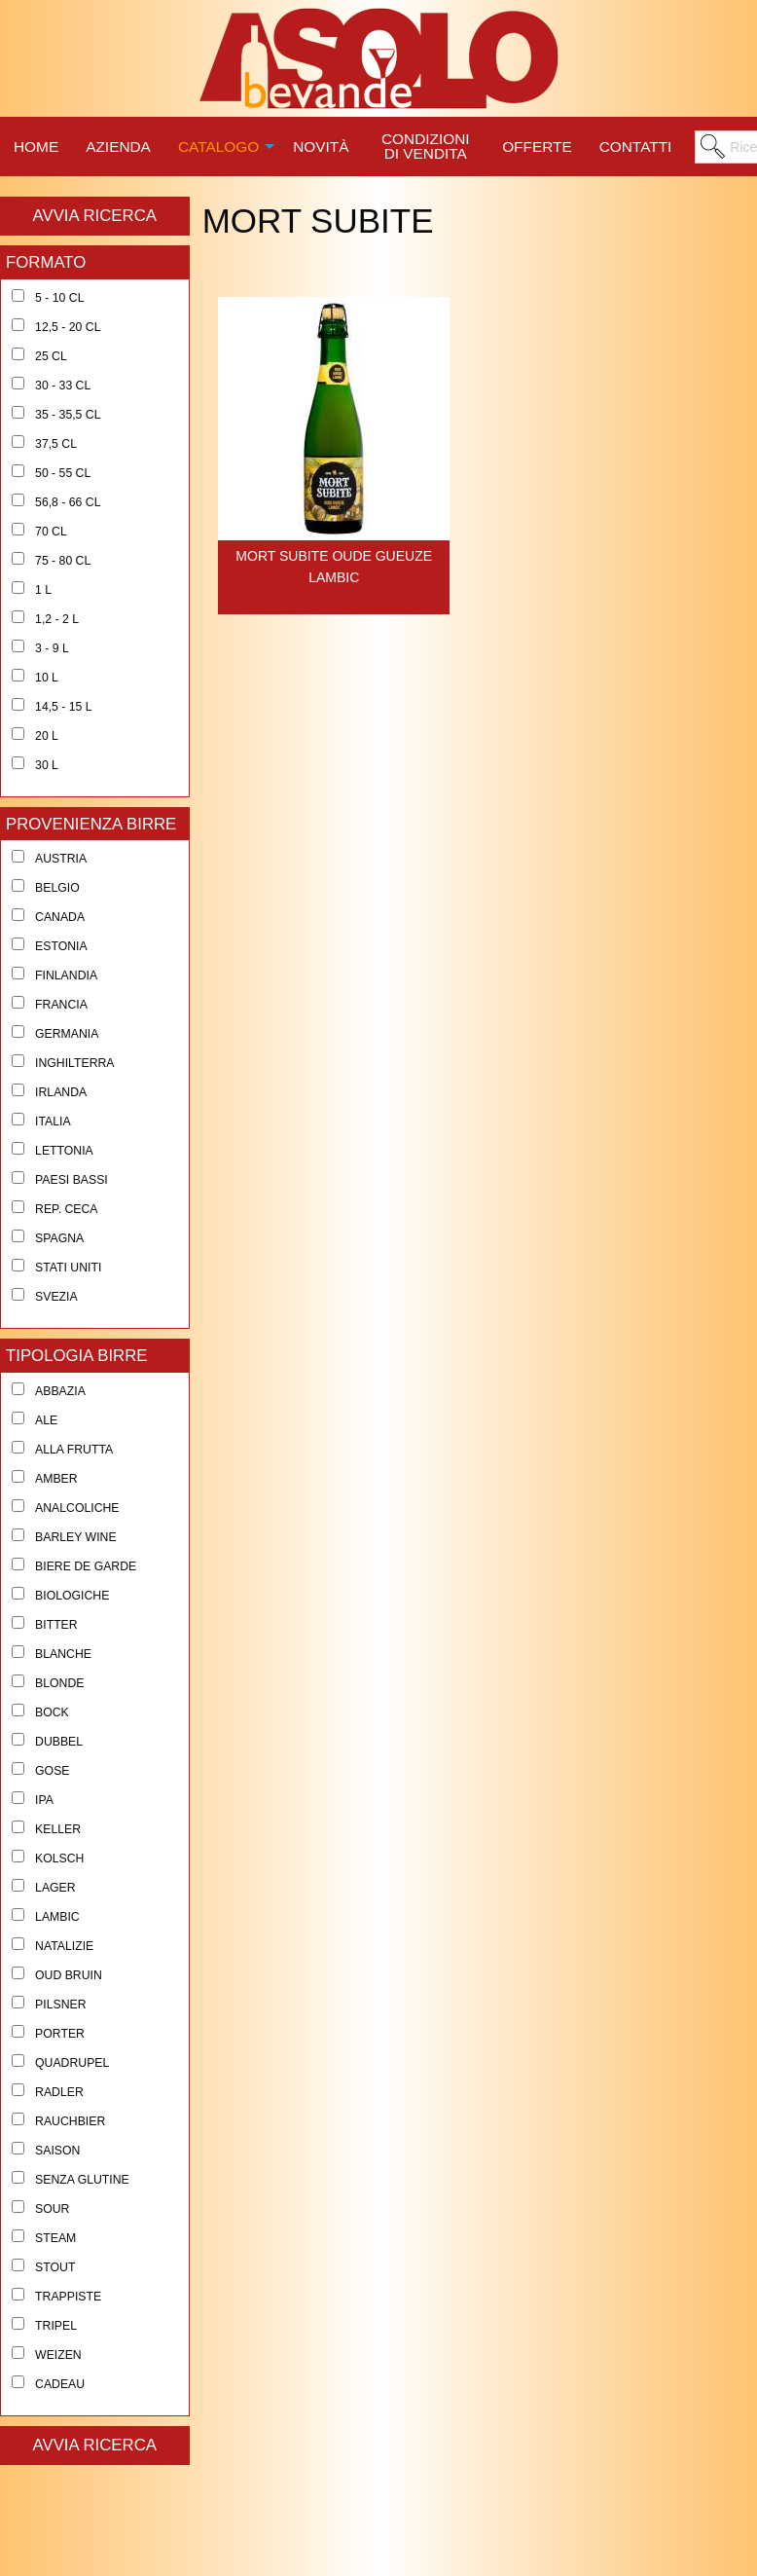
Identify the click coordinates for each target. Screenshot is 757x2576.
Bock (52, 1712)
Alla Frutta (74, 1449)
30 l (46, 765)
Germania (66, 1034)
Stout (55, 2267)
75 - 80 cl (62, 561)
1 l (43, 590)
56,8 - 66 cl (67, 502)
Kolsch (59, 1858)
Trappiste (68, 2296)
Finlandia (66, 975)
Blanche (63, 1654)
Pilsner (60, 2004)
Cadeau (60, 2384)
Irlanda (61, 1092)
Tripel (56, 2326)
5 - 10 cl (59, 298)
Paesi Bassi (71, 1180)
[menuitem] (36, 143)
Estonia (61, 946)
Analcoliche (77, 1508)
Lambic (57, 1917)
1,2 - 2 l (57, 619)
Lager (55, 1888)
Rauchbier (70, 2121)
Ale (46, 1420)
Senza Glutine (82, 2180)
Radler (59, 2092)
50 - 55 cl (62, 473)
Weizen (58, 2355)
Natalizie (64, 1946)
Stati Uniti (68, 1267)
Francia (61, 1005)
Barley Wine (76, 1537)
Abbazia (60, 1391)
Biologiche (72, 1595)
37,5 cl (56, 444)
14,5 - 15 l (63, 707)
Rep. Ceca (66, 1209)
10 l (46, 677)
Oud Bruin (68, 1975)
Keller (58, 1829)
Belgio (57, 888)
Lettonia (64, 1151)
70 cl (51, 531)
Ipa (44, 1800)
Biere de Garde (85, 1566)
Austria (61, 858)
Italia (53, 1121)
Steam (55, 2238)
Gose (52, 1771)
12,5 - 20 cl (67, 327)
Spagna (59, 1238)
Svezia (56, 1297)
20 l (46, 736)
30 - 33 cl (62, 385)
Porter (60, 2034)
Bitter (56, 1625)
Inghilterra (74, 1063)
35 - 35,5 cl (67, 415)
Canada (60, 917)
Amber (56, 1479)
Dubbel (59, 1741)
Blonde (59, 1683)
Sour (52, 2209)
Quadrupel (72, 2063)
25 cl (51, 356)
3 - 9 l (52, 648)
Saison (57, 2150)
